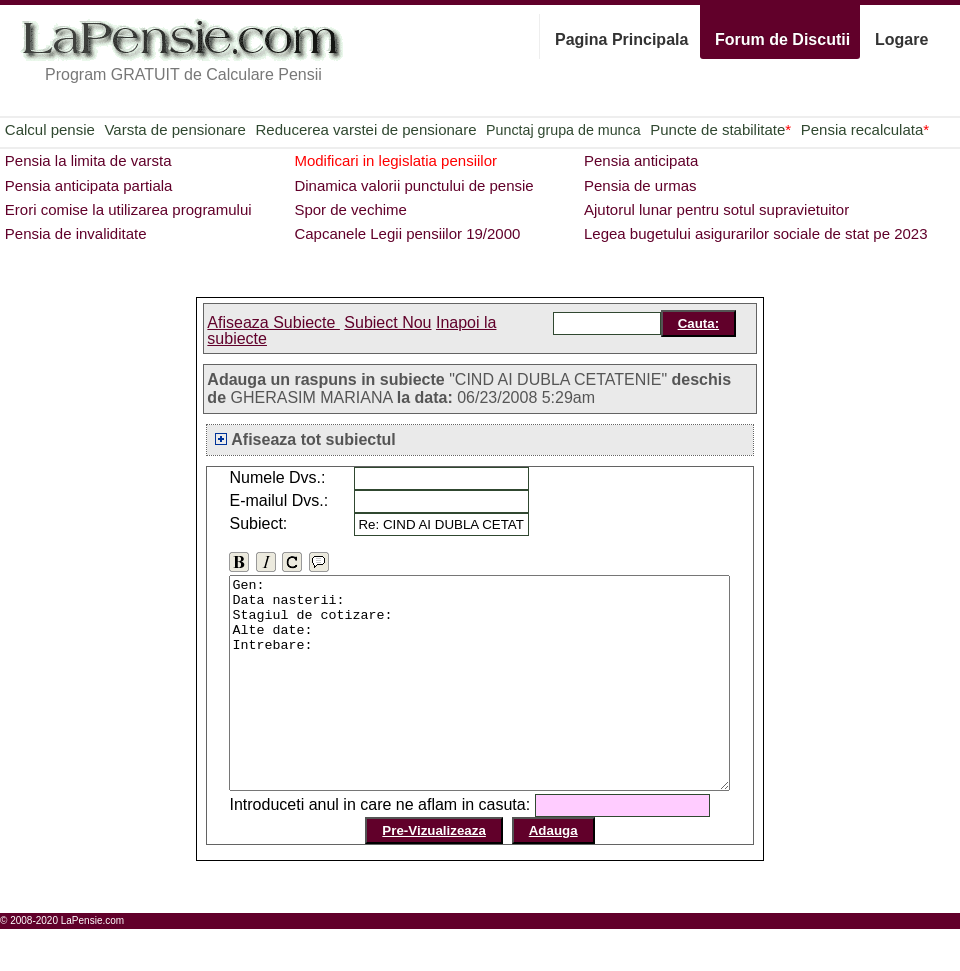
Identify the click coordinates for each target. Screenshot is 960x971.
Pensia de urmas (640, 185)
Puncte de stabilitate (720, 129)
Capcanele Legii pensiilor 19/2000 (407, 233)
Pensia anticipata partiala (89, 185)
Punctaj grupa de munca (563, 130)
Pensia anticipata (641, 160)
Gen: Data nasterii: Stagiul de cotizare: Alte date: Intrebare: (487, 704)
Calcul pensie (50, 129)
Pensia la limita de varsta (88, 160)
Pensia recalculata (865, 129)
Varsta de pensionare (174, 129)
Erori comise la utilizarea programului (128, 209)
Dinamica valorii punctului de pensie (413, 185)
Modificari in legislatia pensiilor (395, 160)
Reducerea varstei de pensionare (366, 129)
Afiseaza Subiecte (273, 322)
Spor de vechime (350, 209)
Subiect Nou (387, 322)
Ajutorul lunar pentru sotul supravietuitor (716, 209)
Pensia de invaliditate (76, 233)
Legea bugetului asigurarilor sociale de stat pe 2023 (756, 233)
